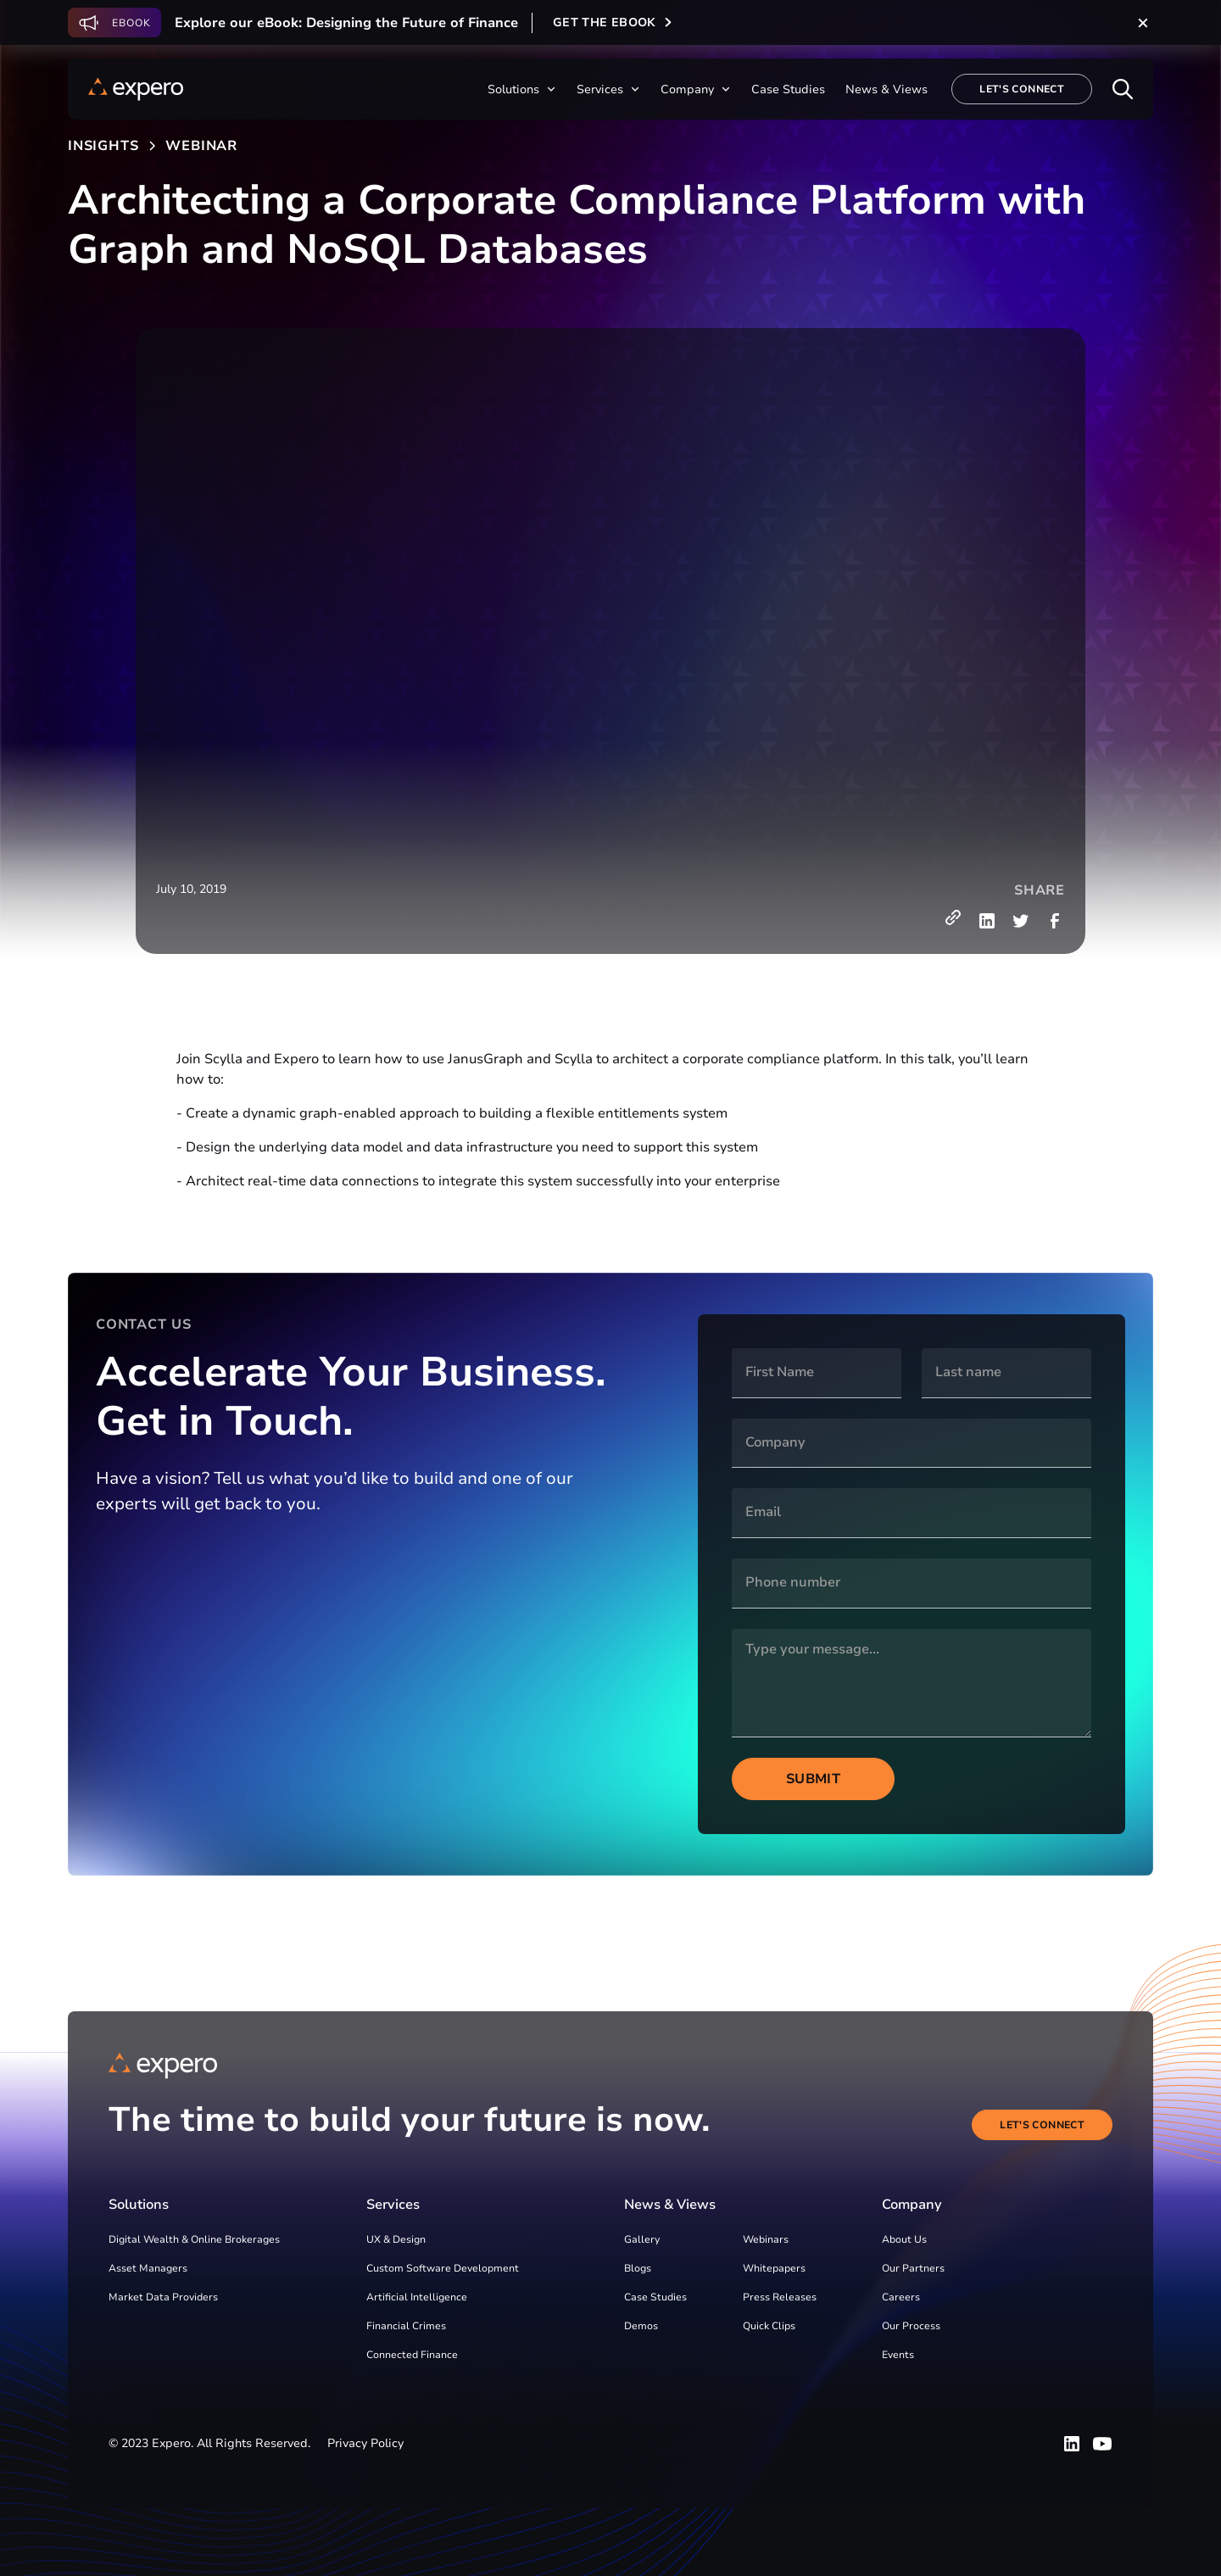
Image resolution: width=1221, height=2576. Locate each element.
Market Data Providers (163, 2297)
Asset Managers (148, 2268)
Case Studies (655, 2297)
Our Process (911, 2326)
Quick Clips (769, 2326)
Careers (901, 2297)
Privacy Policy (365, 2443)
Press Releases (780, 2297)
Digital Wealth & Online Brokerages (194, 2239)
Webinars (766, 2239)
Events (898, 2354)
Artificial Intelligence (416, 2297)
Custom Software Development (442, 2268)
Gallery (642, 2239)
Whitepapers (774, 2268)
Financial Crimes (406, 2326)
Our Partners (913, 2268)
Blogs (637, 2268)
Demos (641, 2326)
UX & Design (396, 2239)
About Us (904, 2239)
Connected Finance (412, 2354)
